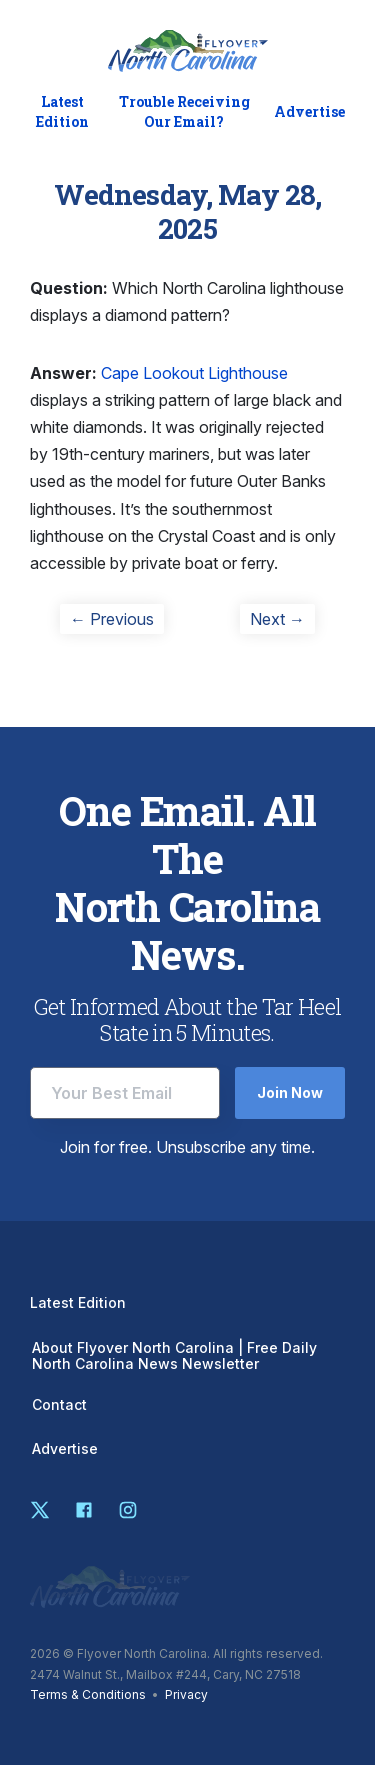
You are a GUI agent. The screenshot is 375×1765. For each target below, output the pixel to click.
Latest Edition (62, 111)
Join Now (290, 1092)
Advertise (309, 111)
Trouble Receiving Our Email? (184, 111)
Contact (59, 1405)
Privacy (186, 1694)
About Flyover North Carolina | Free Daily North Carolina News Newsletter (174, 1356)
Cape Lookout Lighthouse (194, 373)
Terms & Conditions (88, 1694)
